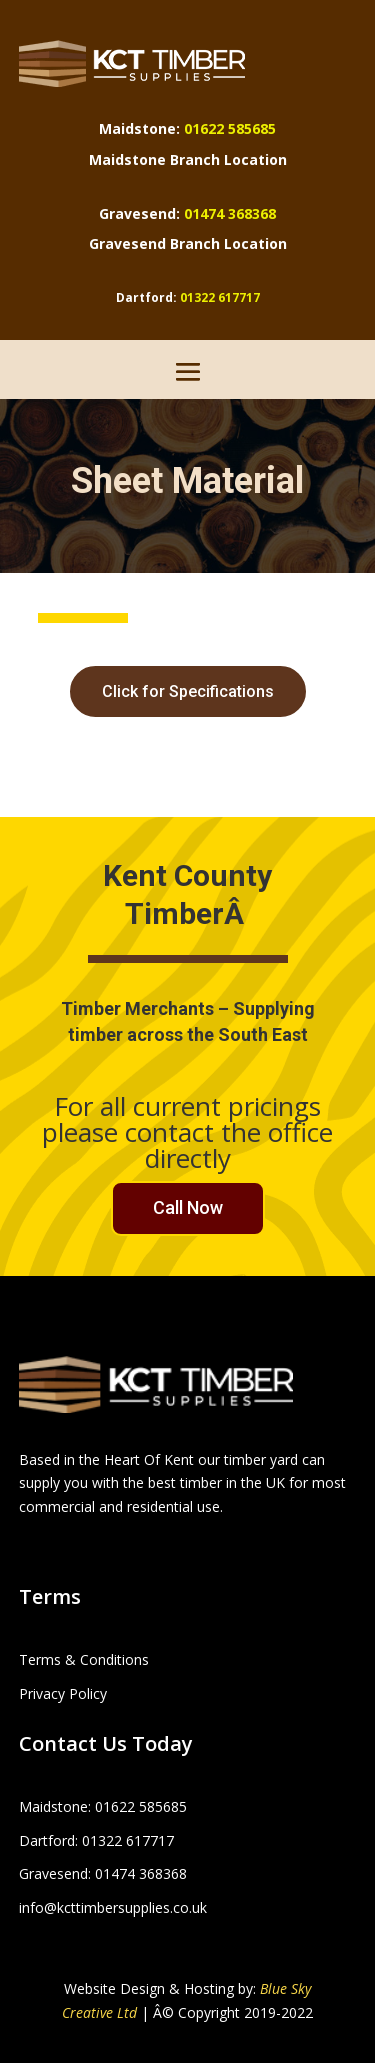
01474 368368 (230, 213)
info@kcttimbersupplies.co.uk (113, 1907)
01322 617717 (220, 297)
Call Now (188, 1207)
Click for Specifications (188, 691)
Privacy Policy (63, 1693)
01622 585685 (230, 128)
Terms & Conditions (84, 1659)
